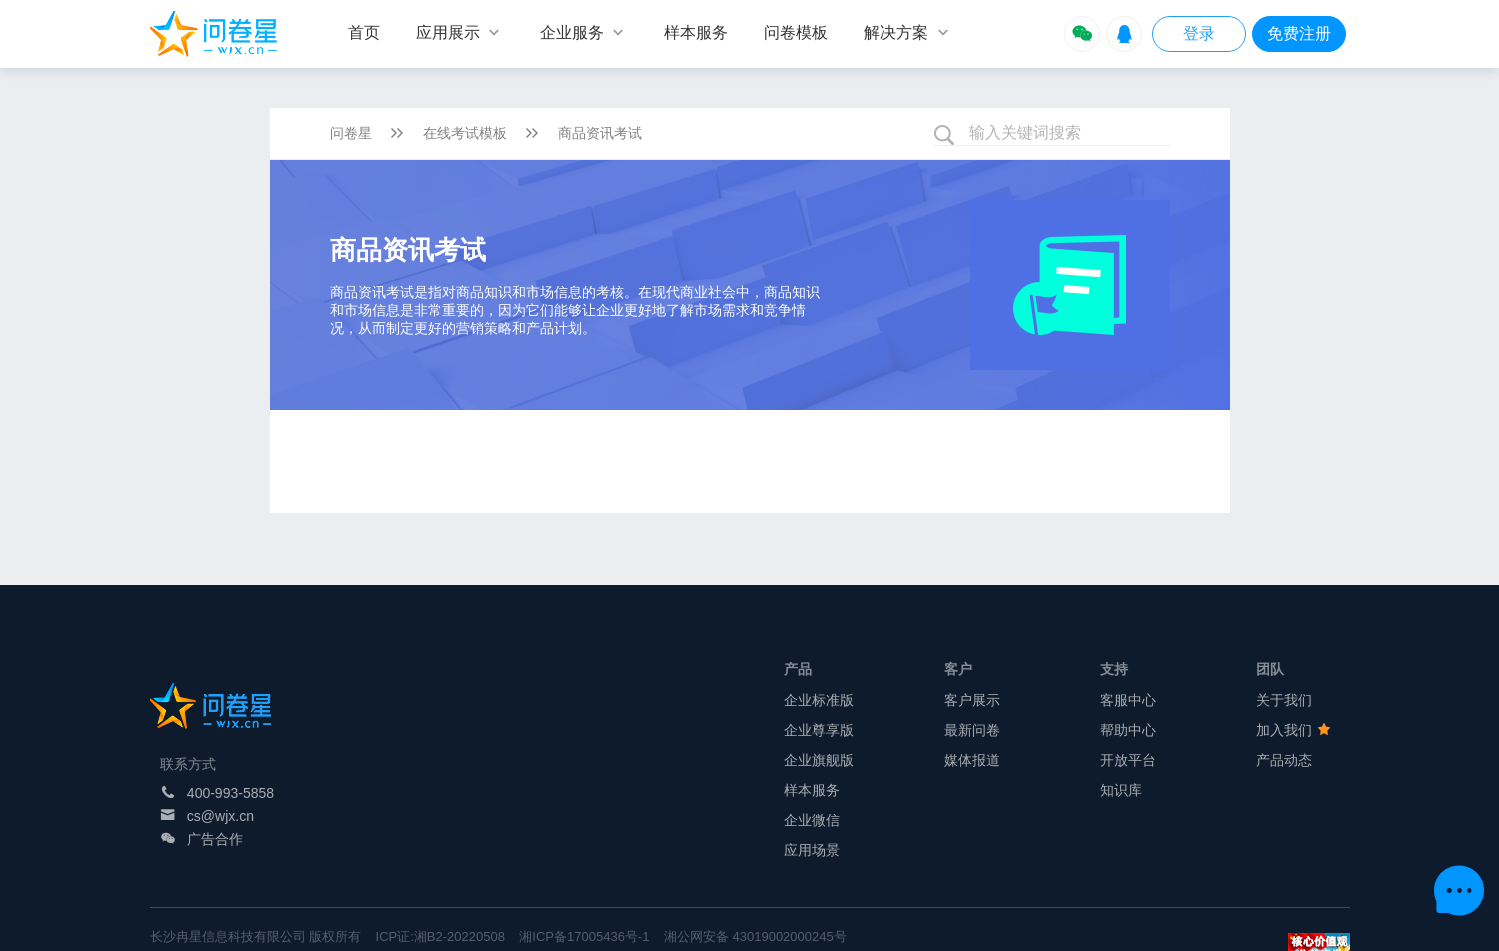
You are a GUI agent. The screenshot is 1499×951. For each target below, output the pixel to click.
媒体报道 (972, 760)
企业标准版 (819, 700)
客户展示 (972, 700)
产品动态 (1284, 760)
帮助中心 (1128, 730)
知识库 (1121, 790)
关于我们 (1284, 700)
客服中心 (1128, 700)
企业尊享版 (819, 730)
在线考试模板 (465, 133)
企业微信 (812, 820)
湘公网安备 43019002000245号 (755, 936)
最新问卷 (972, 730)
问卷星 (351, 133)
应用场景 (812, 850)
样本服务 (812, 790)
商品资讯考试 (600, 133)
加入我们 (1293, 730)
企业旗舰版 (819, 760)
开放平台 (1128, 760)
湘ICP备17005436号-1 (584, 936)
